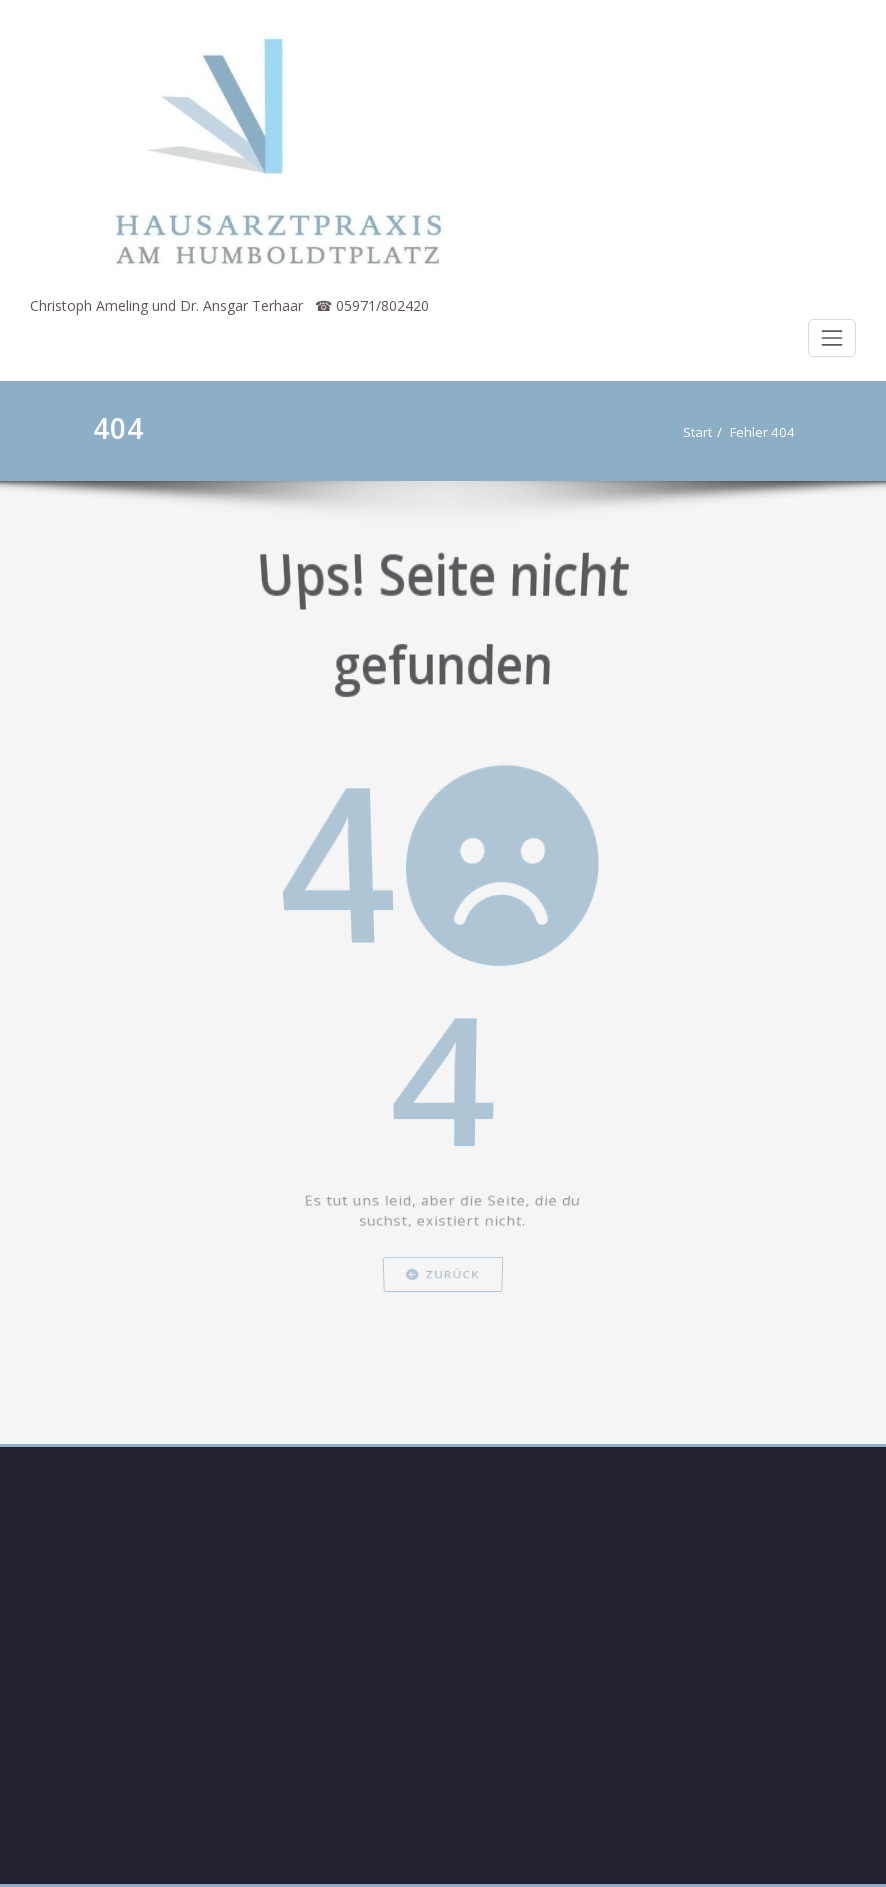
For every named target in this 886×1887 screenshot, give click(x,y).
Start (704, 432)
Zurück (442, 1298)
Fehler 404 (769, 432)
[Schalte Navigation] (832, 338)
